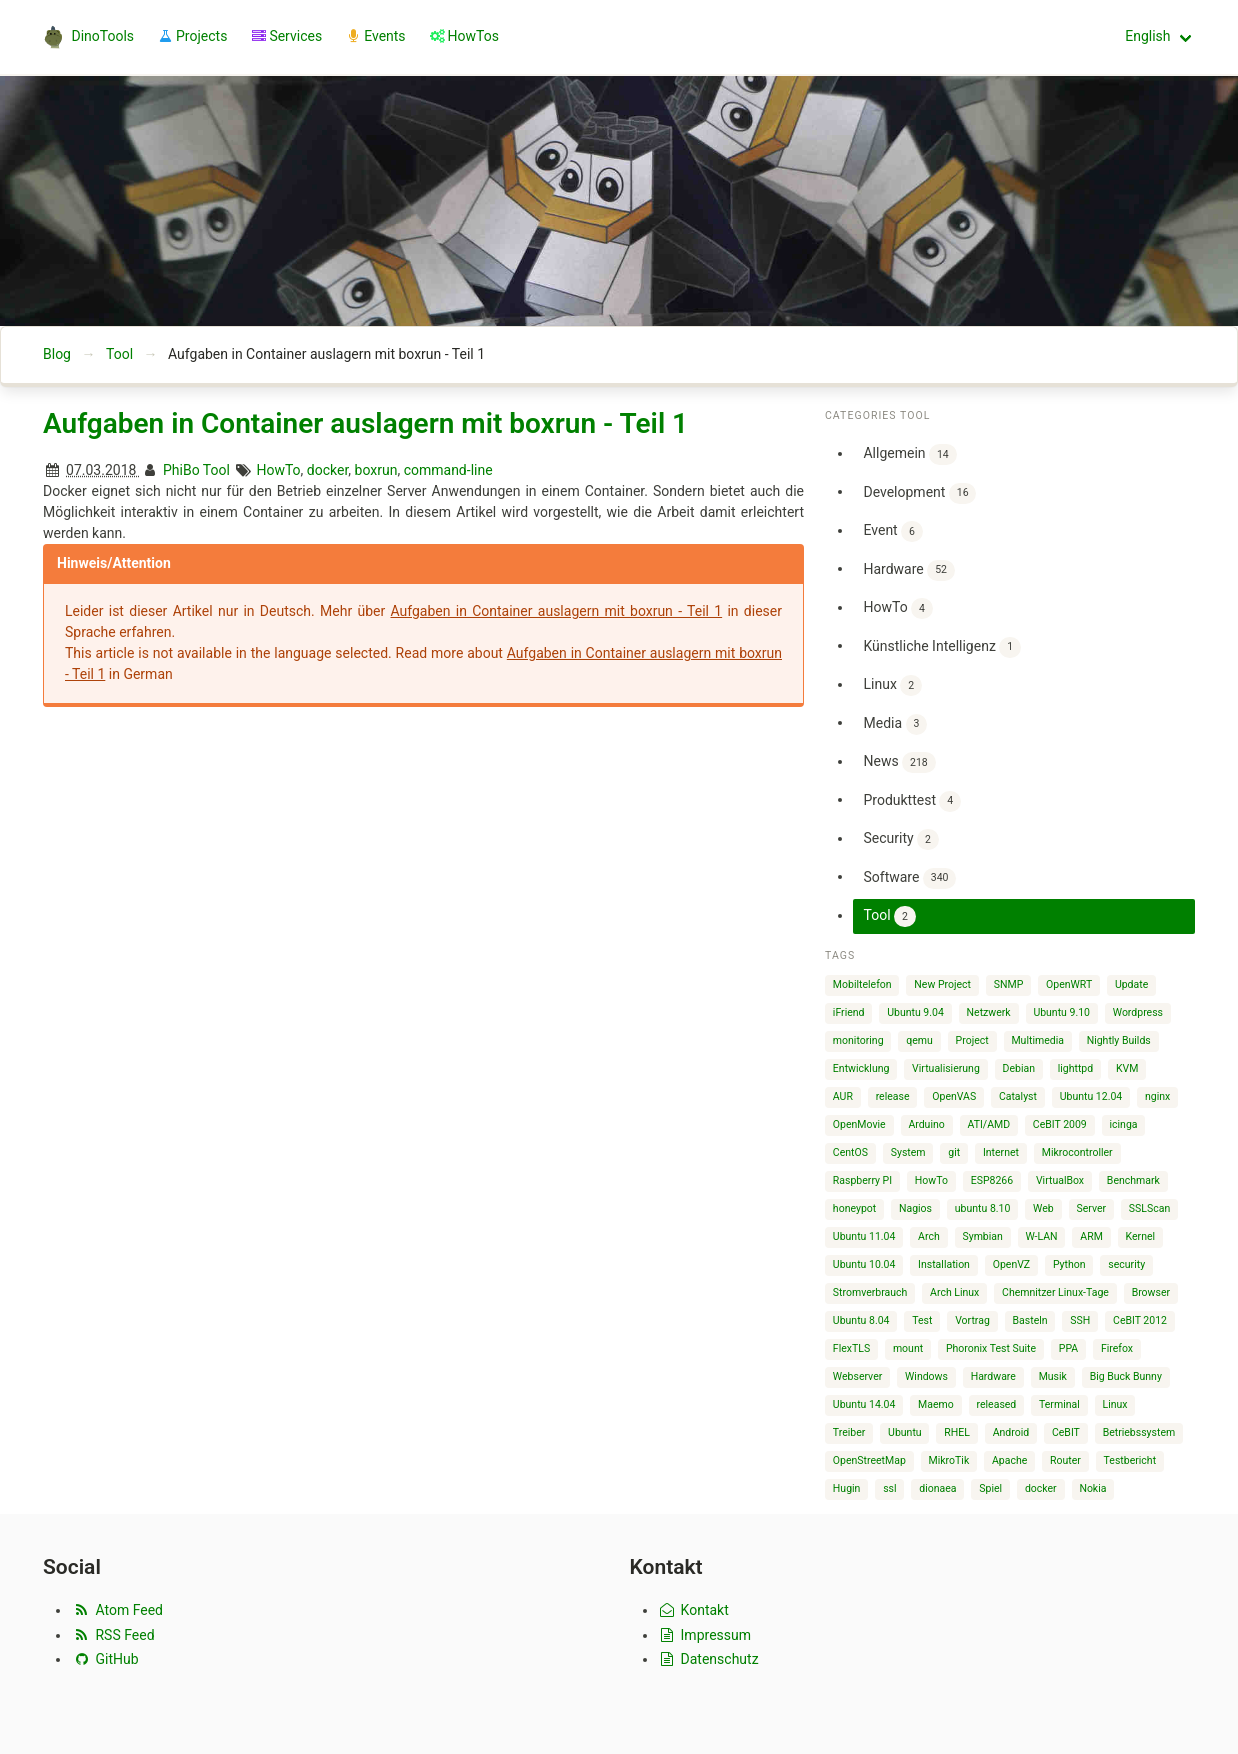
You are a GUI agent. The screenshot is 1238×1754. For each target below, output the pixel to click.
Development (919, 493)
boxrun (376, 470)
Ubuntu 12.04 (1091, 1096)
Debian (1019, 1068)
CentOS (850, 1152)
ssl (889, 1488)
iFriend (849, 1012)
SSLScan (1149, 1208)
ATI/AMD (989, 1124)
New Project (942, 984)
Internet (1001, 1152)
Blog (57, 354)
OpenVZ (1011, 1264)
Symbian (982, 1236)
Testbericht (1130, 1460)
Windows (926, 1376)
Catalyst (1018, 1096)
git (954, 1152)
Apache (1009, 1460)
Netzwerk (989, 1012)
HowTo (278, 470)
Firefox (1117, 1348)
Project (972, 1040)
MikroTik (949, 1460)
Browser (1151, 1292)
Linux (892, 685)
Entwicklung (861, 1068)
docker (328, 470)
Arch (929, 1236)
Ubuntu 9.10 (1061, 1012)
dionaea (937, 1488)
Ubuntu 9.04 (915, 1012)
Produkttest (912, 801)
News (899, 762)
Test (922, 1320)
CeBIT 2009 (1060, 1124)
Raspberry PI (862, 1180)
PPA (1068, 1348)
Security (900, 839)
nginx (1157, 1096)
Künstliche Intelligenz (941, 647)
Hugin (847, 1488)
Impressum (705, 1635)
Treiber (849, 1432)
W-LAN (1042, 1236)
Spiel (990, 1488)
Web (1043, 1208)
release (893, 1096)
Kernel (1141, 1236)
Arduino (926, 1124)
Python (1069, 1264)
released (997, 1404)
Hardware (908, 570)
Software (909, 878)
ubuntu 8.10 (983, 1208)
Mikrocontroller (1077, 1152)
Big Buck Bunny (1126, 1376)
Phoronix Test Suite (991, 1348)
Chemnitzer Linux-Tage (1055, 1292)
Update (1131, 984)
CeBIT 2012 (1140, 1320)
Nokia (1092, 1488)
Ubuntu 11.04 (864, 1236)
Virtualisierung (946, 1068)
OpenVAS (954, 1096)
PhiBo (181, 470)
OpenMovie (859, 1124)
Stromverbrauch (870, 1292)
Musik (1053, 1376)
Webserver (857, 1376)
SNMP (1009, 984)
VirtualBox (1060, 1180)
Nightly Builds (1119, 1040)
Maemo (936, 1404)
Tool (119, 354)
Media (895, 724)
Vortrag (972, 1320)
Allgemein (909, 454)
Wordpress (1138, 1012)
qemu (919, 1040)
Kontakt (693, 1610)
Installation (944, 1264)
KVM (1127, 1068)
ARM (1091, 1236)
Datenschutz (708, 1659)
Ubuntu (905, 1432)
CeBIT (1066, 1432)
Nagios (915, 1208)
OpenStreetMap (869, 1460)
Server (1091, 1208)
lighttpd (1075, 1068)
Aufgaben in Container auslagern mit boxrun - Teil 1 (365, 423)
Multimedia (1037, 1040)
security (1126, 1264)
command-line (448, 470)
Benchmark (1133, 1180)
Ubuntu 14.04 (864, 1404)
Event (892, 531)
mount (908, 1348)
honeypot (854, 1208)
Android (1011, 1432)
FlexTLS (851, 1348)
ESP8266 (992, 1180)
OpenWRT (1069, 984)
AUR (843, 1096)
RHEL (957, 1432)
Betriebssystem (1139, 1432)
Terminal (1059, 1404)
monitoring (858, 1040)
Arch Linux (954, 1292)
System (908, 1152)
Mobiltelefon (862, 984)
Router (1065, 1460)
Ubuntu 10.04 (864, 1264)
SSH (1080, 1320)
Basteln (1030, 1320)
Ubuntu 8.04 (861, 1320)
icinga (1124, 1124)
